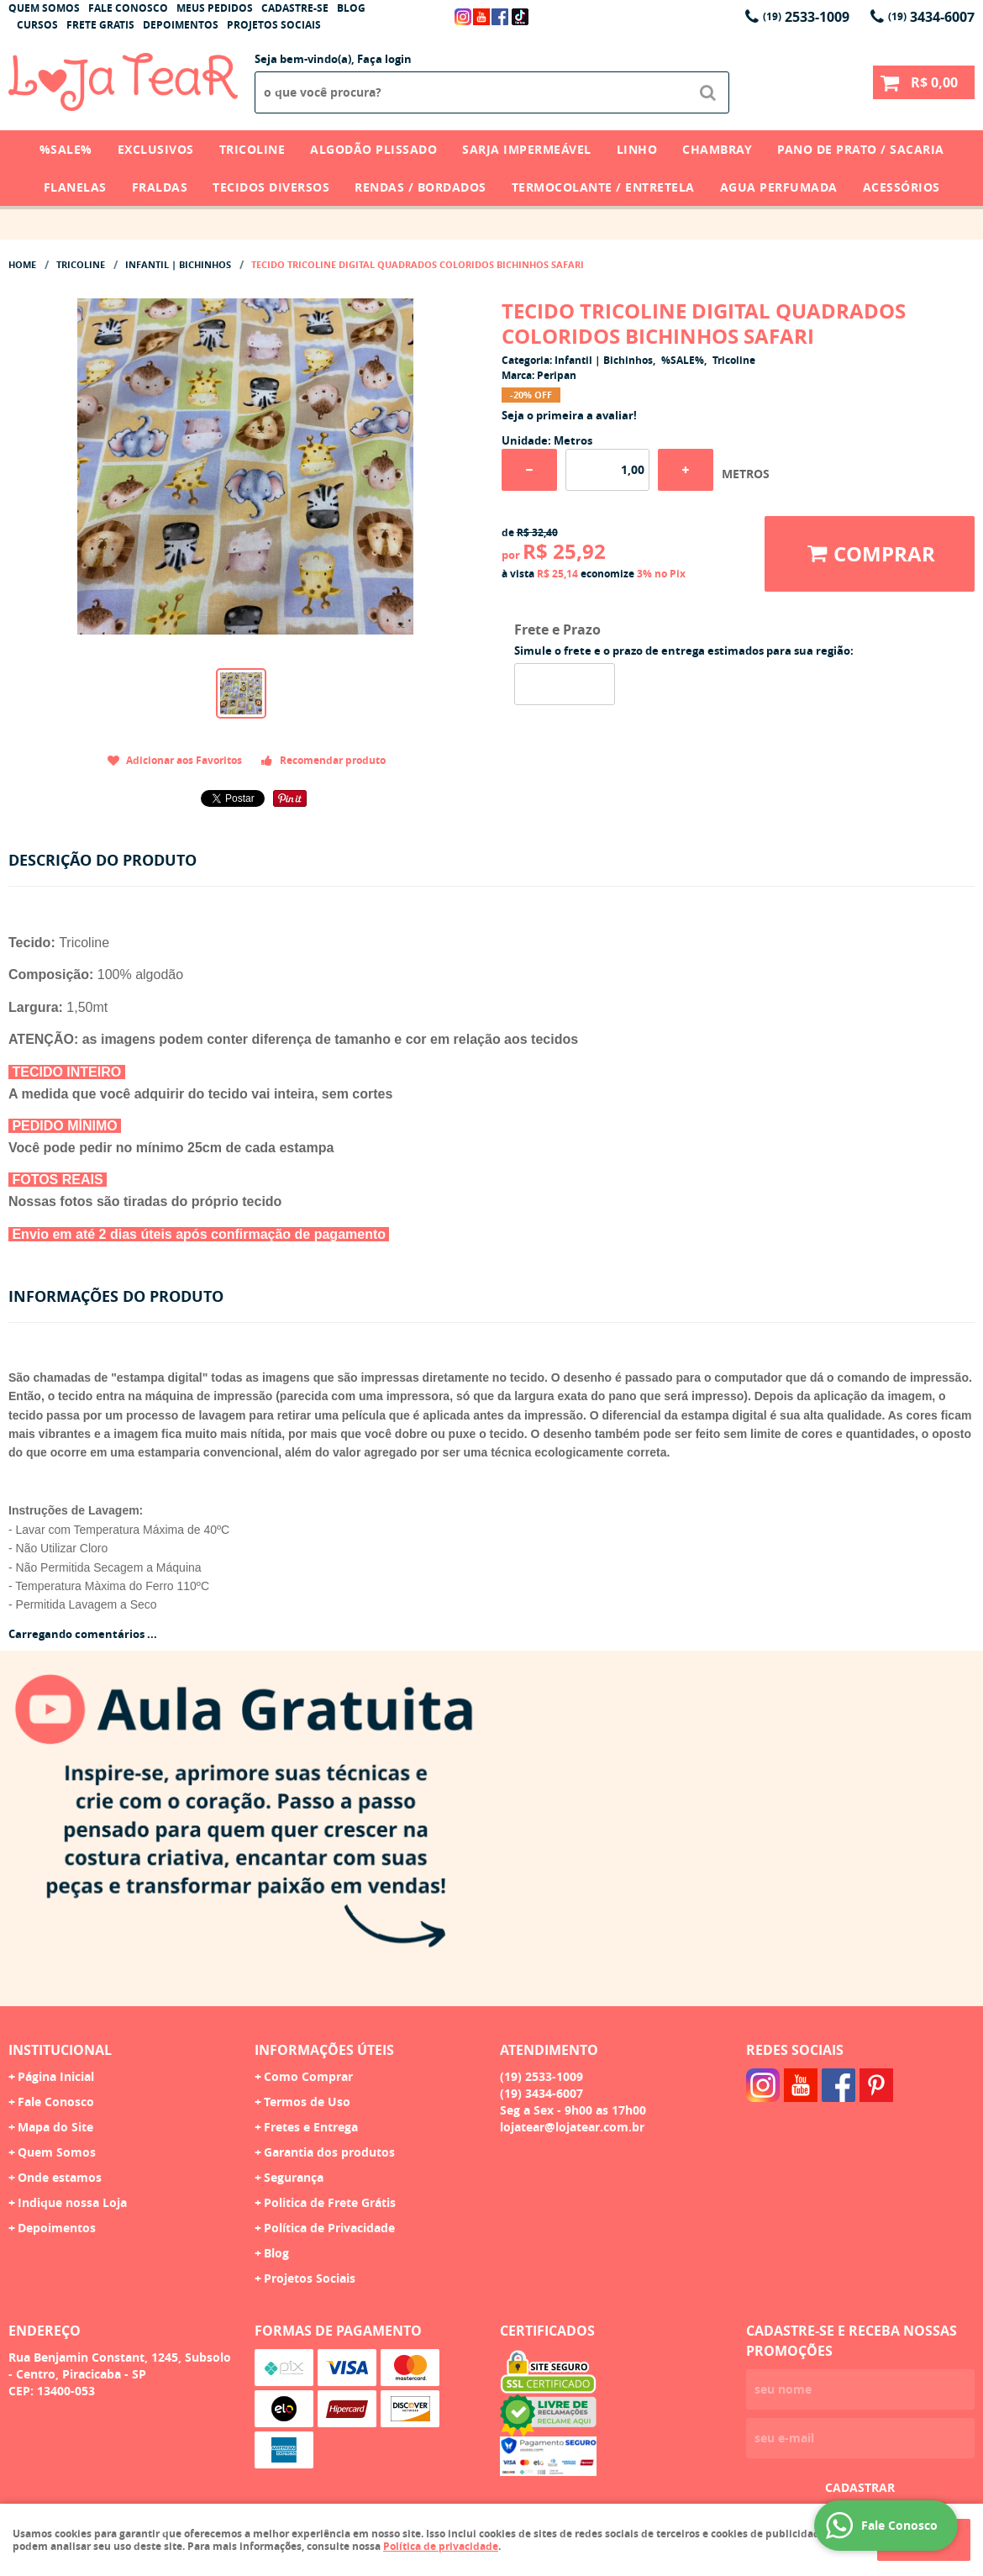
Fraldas (160, 187)
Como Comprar (308, 2076)
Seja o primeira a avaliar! (569, 415)
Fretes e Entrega (311, 2127)
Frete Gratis (100, 25)
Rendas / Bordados (420, 187)
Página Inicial (56, 2076)
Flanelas (75, 187)
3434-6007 (931, 17)
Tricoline (252, 149)
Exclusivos (156, 149)
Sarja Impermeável (526, 149)
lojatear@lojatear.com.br (572, 2127)
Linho (637, 149)
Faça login (384, 58)
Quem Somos (44, 8)
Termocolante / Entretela (603, 187)
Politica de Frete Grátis (330, 2202)
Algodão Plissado (373, 149)
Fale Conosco (128, 8)
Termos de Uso (307, 2102)
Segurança (293, 2177)
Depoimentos (180, 25)
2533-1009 (806, 17)
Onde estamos (60, 2177)
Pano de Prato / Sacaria (860, 149)
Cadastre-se (295, 8)
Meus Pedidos (214, 8)
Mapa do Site (55, 2127)
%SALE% (65, 149)
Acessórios (901, 187)
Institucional (60, 2050)
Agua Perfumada (779, 187)
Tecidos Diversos (271, 187)
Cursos (37, 25)
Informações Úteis (324, 2050)
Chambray (717, 149)
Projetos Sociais (274, 25)
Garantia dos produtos (329, 2152)
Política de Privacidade (329, 2228)
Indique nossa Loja (72, 2202)
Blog (351, 8)
